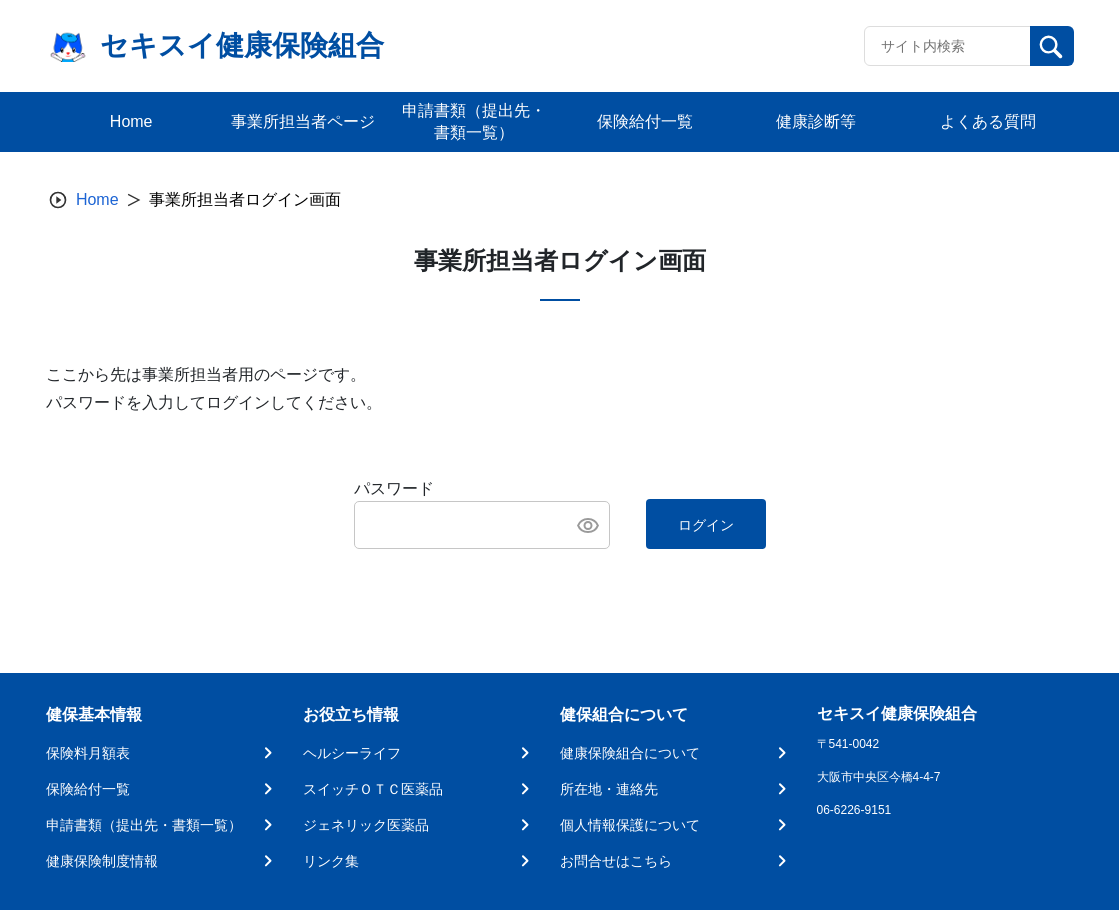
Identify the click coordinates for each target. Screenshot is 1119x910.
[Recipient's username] (947, 46)
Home (97, 199)
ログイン (706, 525)
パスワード (394, 488)
